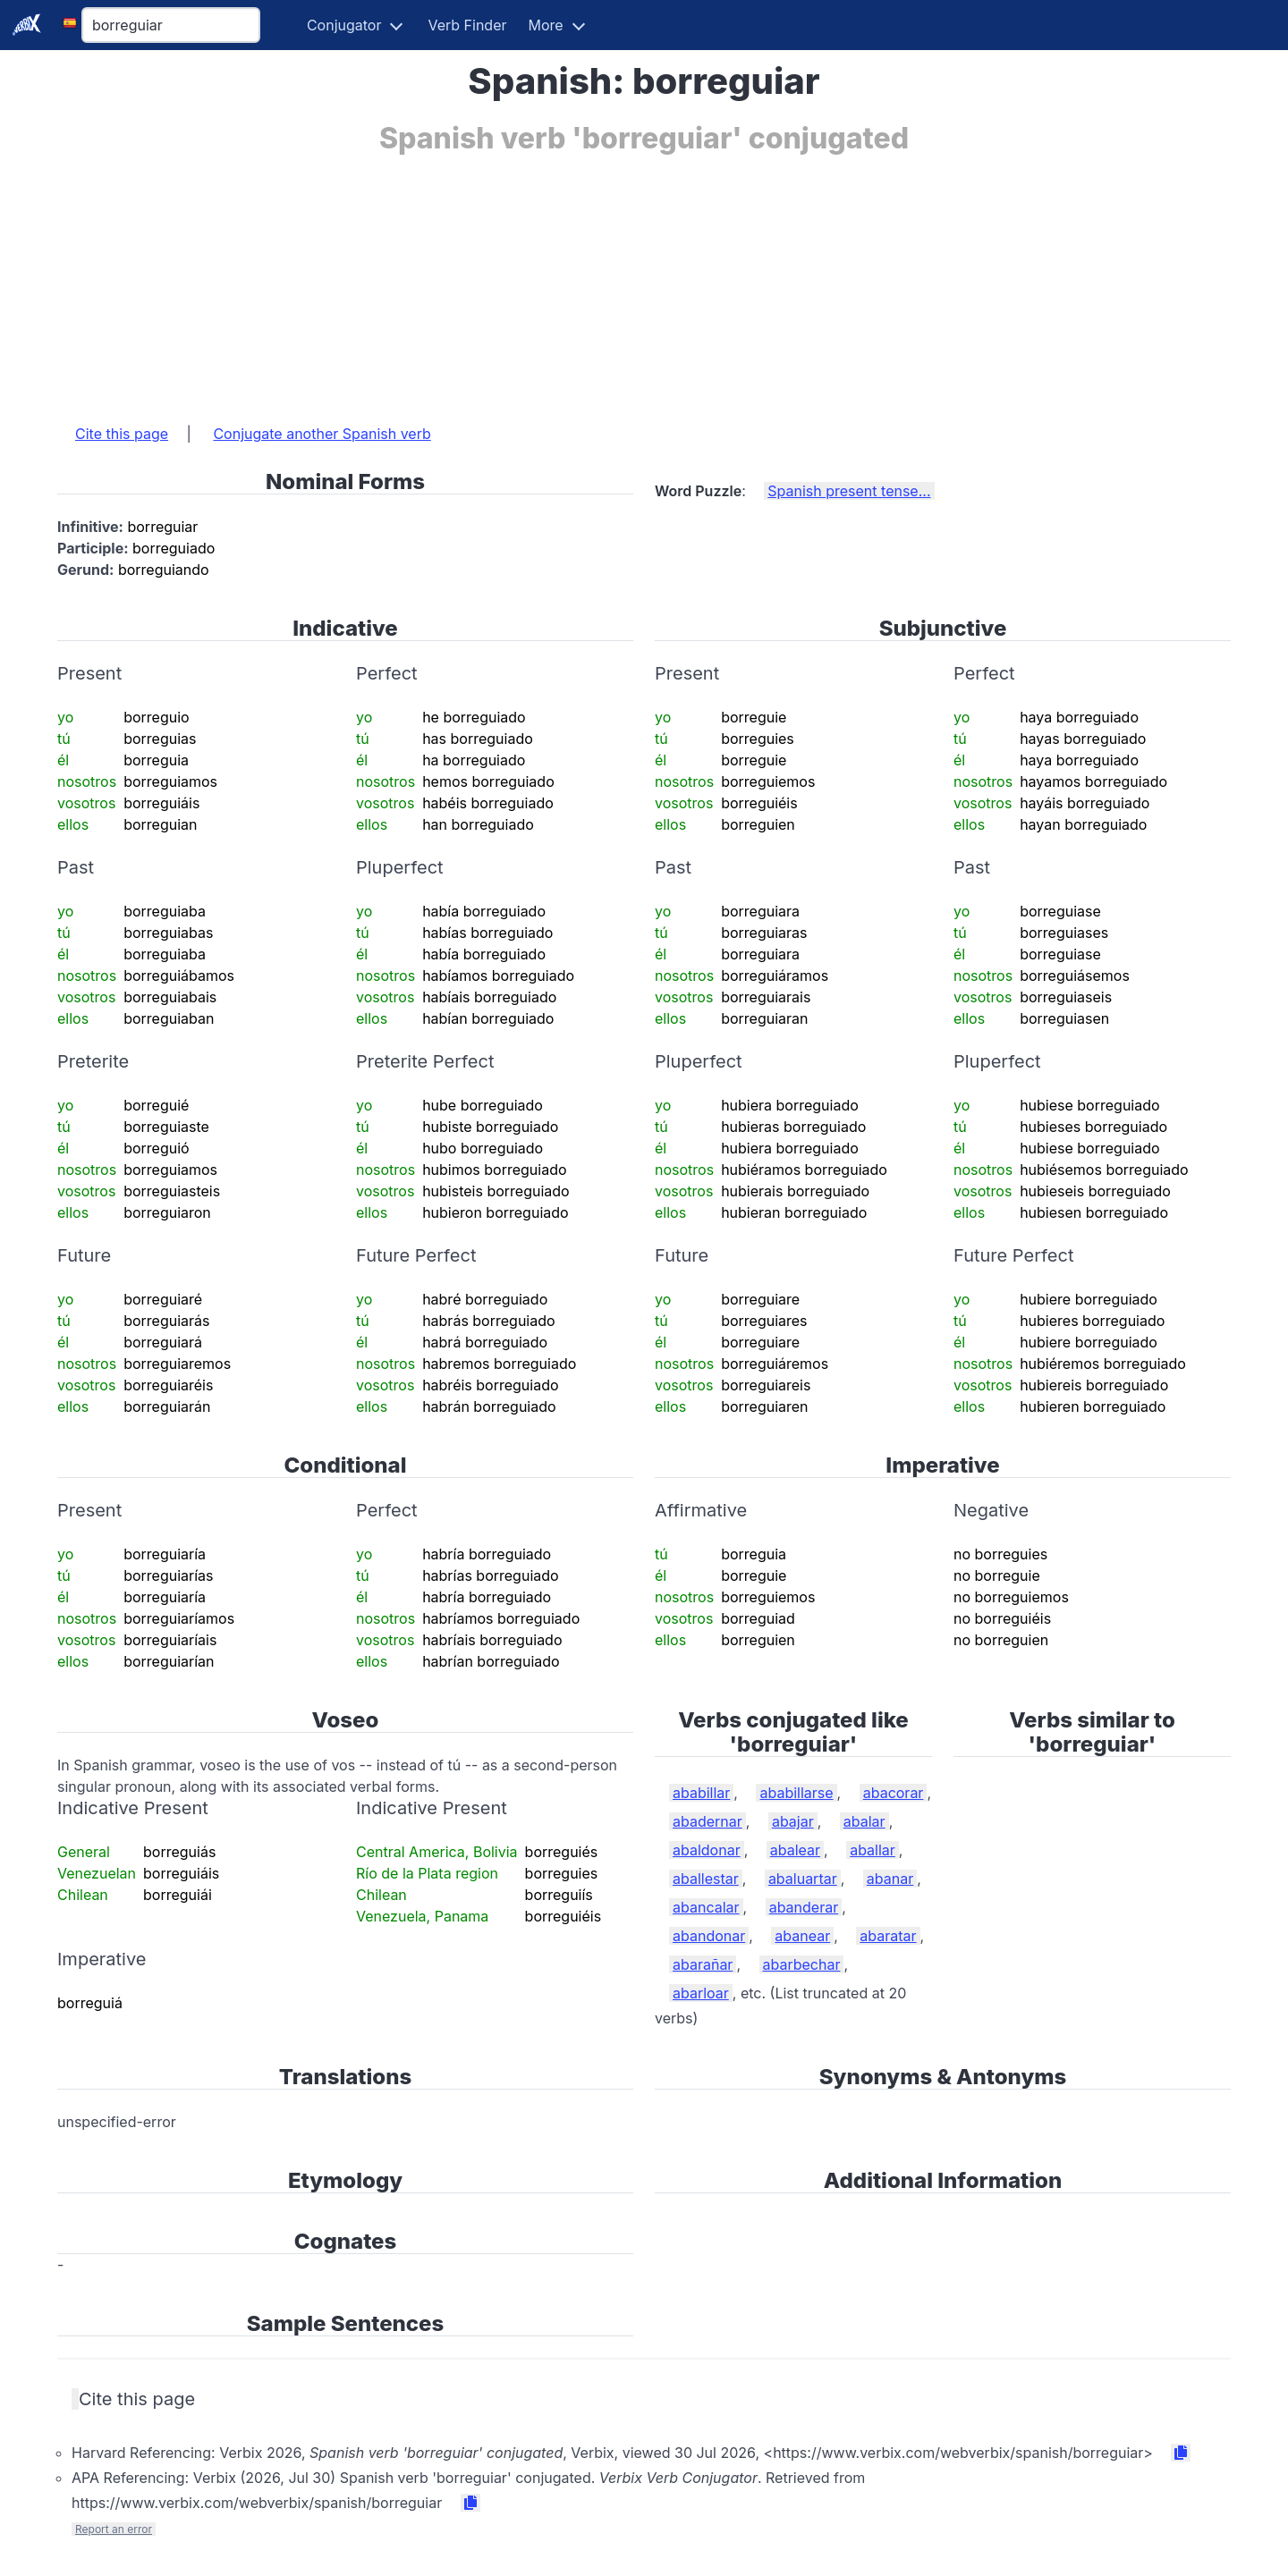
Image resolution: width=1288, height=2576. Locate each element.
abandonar (709, 1936)
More (546, 25)
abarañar (703, 1964)
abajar (793, 1821)
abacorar (893, 1793)
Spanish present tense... (848, 491)
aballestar (706, 1879)
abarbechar (802, 1964)
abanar (890, 1879)
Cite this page (121, 434)
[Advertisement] (594, 280)
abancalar (706, 1907)
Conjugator (344, 25)
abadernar (707, 1821)
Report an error (113, 2529)
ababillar (701, 1793)
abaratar (888, 1936)
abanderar (804, 1907)
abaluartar (802, 1879)
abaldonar (707, 1850)
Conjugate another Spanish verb (321, 434)
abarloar (701, 1993)
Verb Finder (467, 25)
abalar (864, 1821)
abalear (795, 1850)
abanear (802, 1936)
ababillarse (796, 1793)
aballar (872, 1850)
